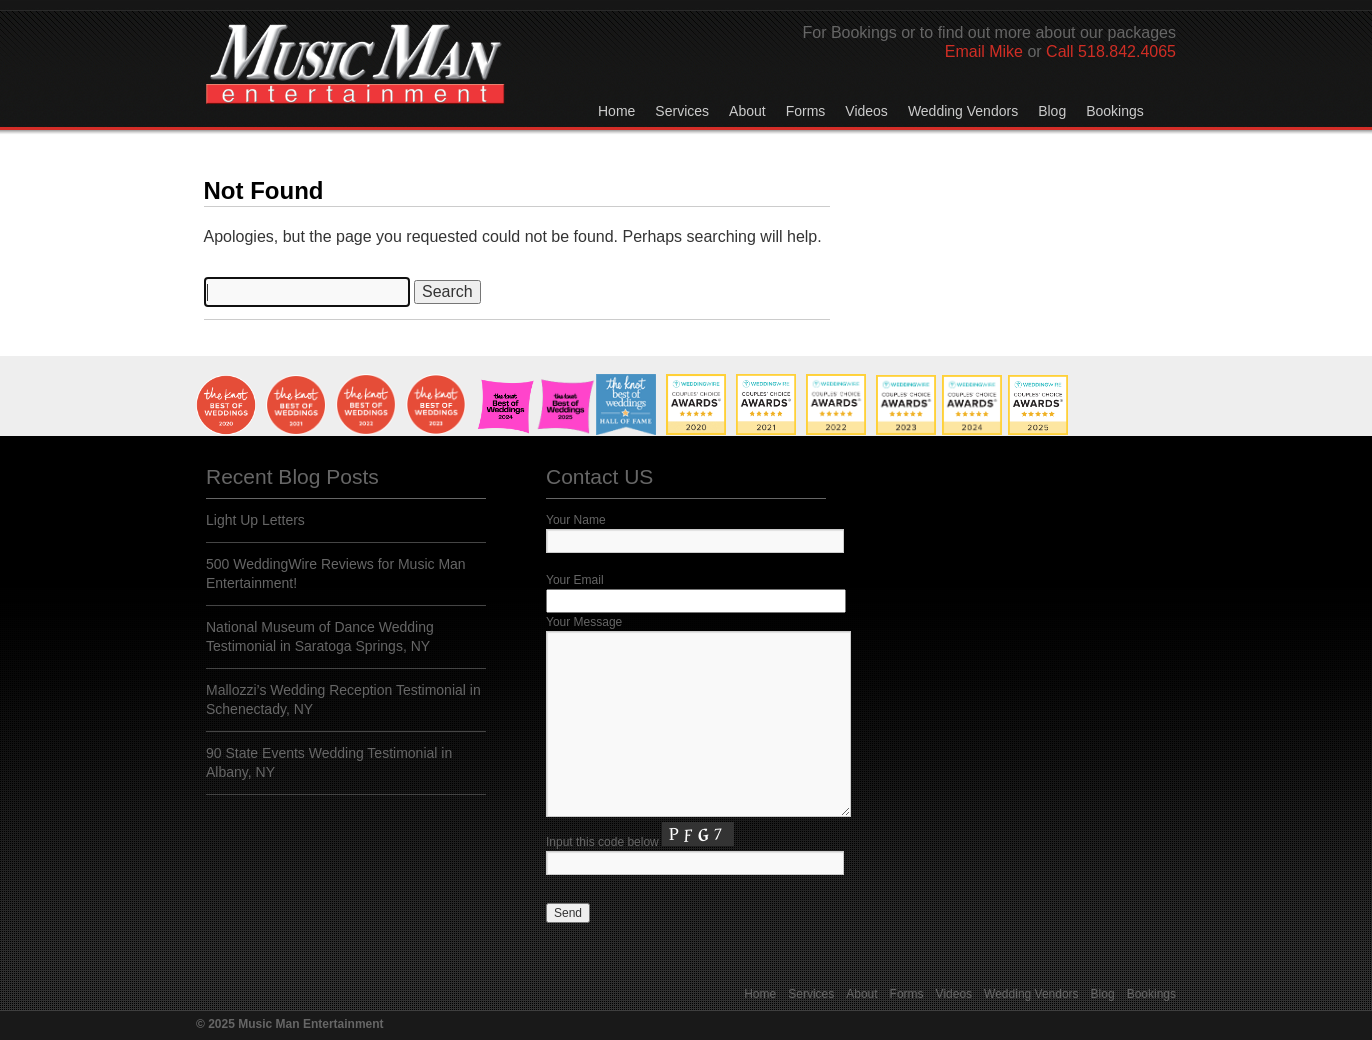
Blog (1052, 111)
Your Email (575, 580)
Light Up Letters (255, 520)
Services (682, 111)
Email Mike (984, 51)
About (747, 111)
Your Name (576, 520)
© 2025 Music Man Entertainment (290, 1024)
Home (616, 111)
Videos (866, 111)
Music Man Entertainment (355, 84)
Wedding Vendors (963, 111)
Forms (806, 111)
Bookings (1115, 111)
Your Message (584, 622)
